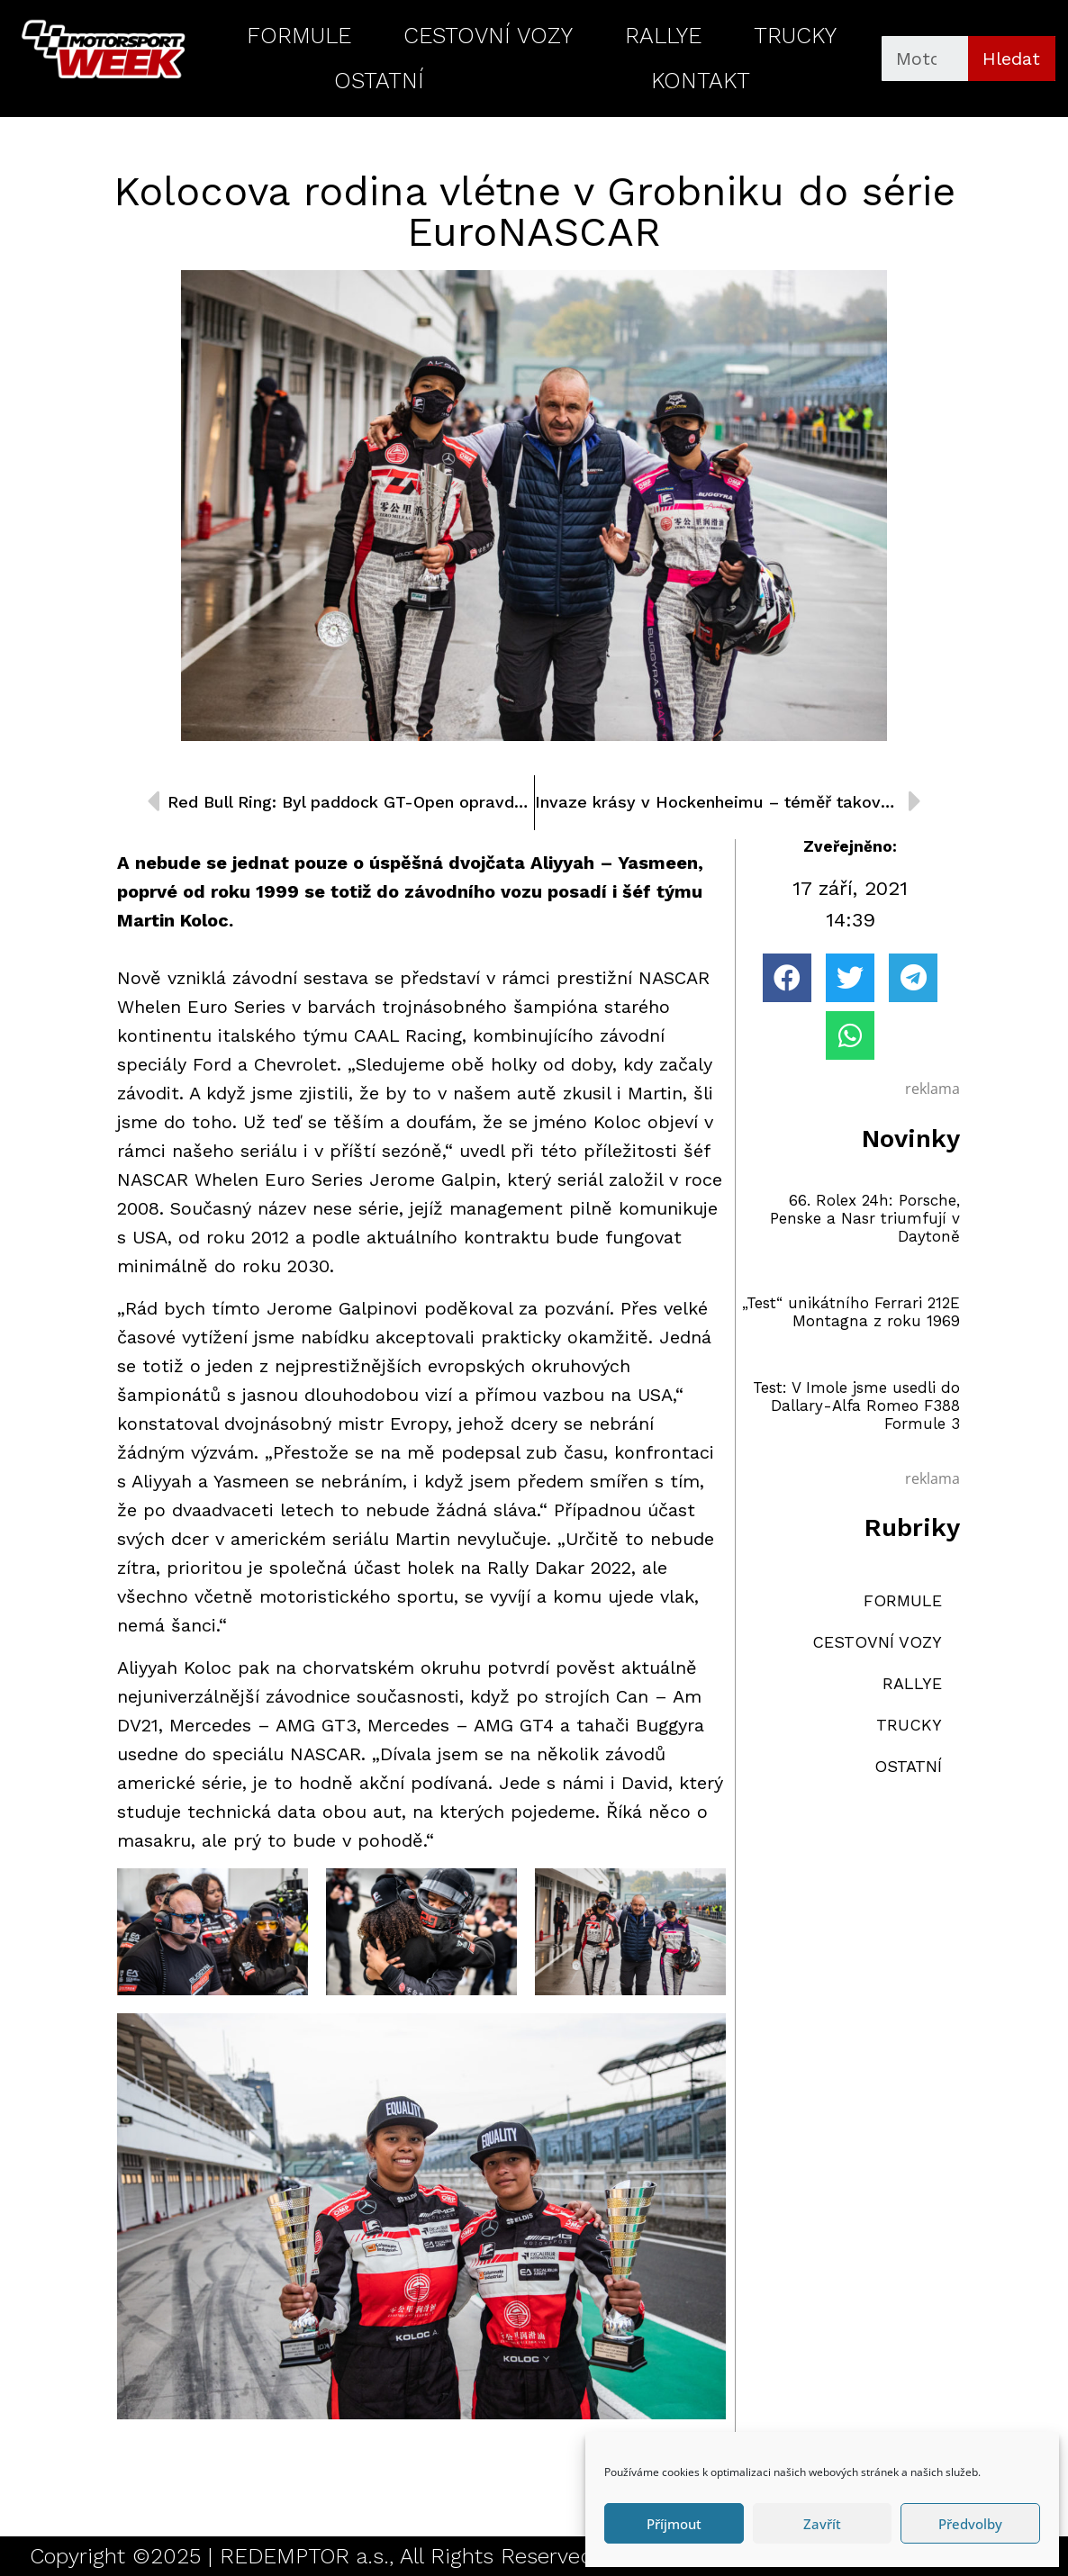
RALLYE (663, 36)
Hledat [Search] (1011, 58)
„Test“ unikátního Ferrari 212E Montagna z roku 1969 (851, 1312)
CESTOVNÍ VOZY (488, 36)
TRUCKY (795, 36)
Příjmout (674, 2524)
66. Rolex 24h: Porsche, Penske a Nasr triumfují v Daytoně (865, 1218)
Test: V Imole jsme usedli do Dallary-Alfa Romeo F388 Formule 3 (856, 1405)
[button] (787, 978)
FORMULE (299, 36)
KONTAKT (700, 81)
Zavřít (822, 2524)
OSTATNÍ (379, 81)
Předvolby (970, 2524)
